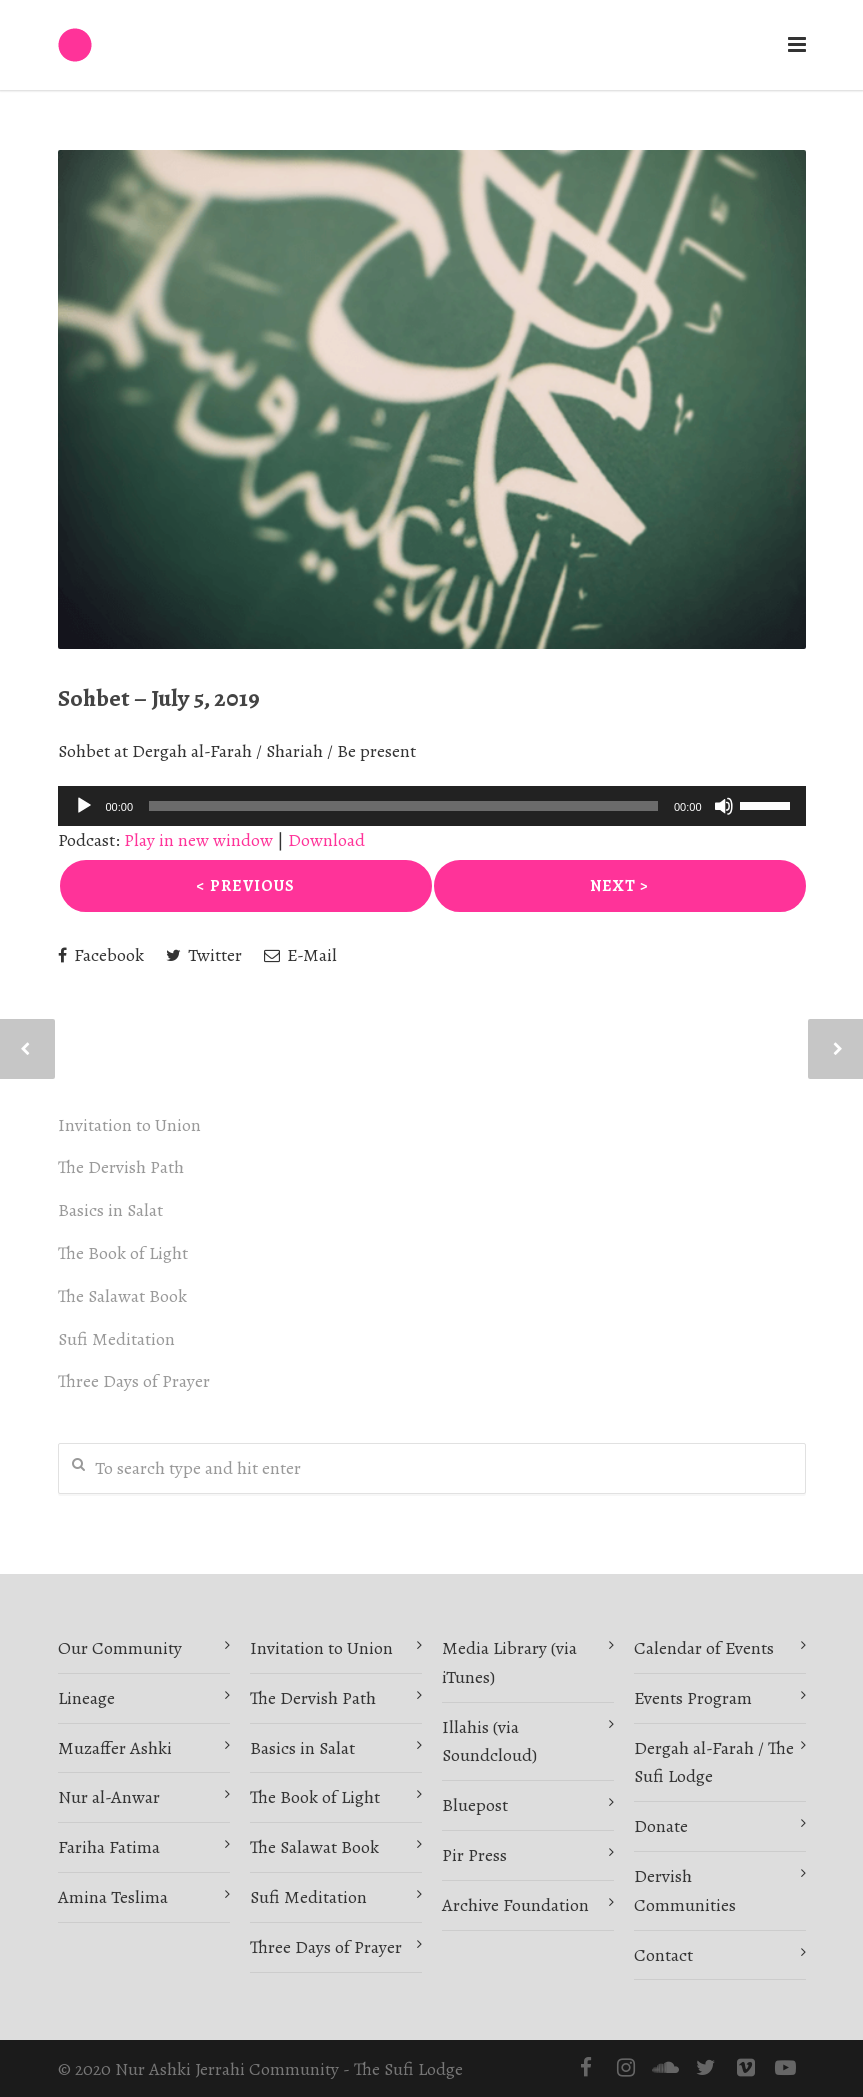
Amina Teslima (113, 1897)
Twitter (204, 955)
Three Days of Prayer (134, 1381)
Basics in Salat (110, 1210)
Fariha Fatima (109, 1847)
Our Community (120, 1648)
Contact (663, 1955)
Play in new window (198, 840)
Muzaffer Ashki (115, 1748)
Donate (661, 1826)
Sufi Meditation (116, 1339)
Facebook (101, 955)
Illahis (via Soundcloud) (489, 1741)
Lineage (86, 1698)
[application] (432, 806)
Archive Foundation (515, 1905)
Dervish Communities (685, 1890)
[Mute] (724, 806)
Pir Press (474, 1855)
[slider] (403, 806)
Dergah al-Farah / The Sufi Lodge (714, 1762)
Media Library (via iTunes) (509, 1662)
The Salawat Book (122, 1296)
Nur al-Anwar (109, 1797)
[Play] (84, 806)
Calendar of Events (704, 1648)
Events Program (693, 1698)
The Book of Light (123, 1253)
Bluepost (475, 1805)
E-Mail (300, 955)
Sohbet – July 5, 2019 (159, 698)
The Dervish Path (121, 1167)
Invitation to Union (129, 1125)
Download (326, 840)
